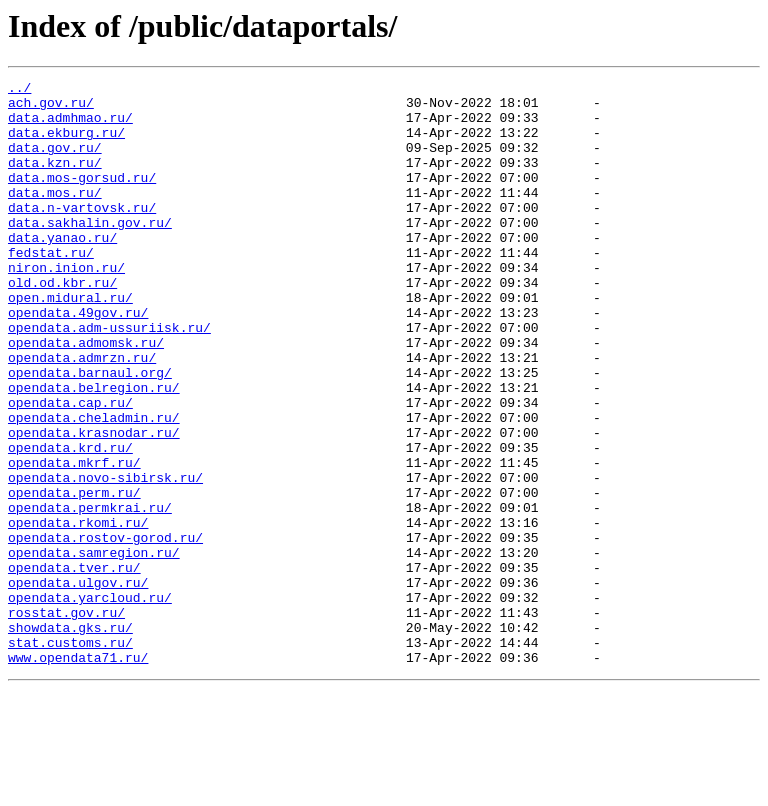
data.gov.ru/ (55, 162)
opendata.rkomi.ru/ (78, 612)
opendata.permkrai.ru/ (90, 594)
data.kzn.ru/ (55, 180)
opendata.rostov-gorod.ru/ (105, 630)
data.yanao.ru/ (62, 270)
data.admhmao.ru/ (70, 126)
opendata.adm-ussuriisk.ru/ (109, 378)
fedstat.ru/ (51, 288)
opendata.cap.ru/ (70, 468)
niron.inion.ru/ (66, 306)
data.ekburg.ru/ (66, 144)
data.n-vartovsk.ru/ (82, 234)
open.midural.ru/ (70, 342)
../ (19, 90)
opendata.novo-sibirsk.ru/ (105, 558)
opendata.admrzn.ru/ (82, 414)
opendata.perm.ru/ (74, 576)
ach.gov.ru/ (51, 108)
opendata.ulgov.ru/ (78, 684)
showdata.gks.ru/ (70, 738)
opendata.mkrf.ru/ (74, 540)
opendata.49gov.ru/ (78, 360)
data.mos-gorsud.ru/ (82, 198)
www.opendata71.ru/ (78, 774)
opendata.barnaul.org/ (90, 432)
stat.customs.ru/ (70, 756)
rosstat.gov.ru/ (66, 720)
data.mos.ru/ (55, 216)
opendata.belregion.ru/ (94, 450)
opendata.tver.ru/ (74, 666)
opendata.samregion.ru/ (94, 648)
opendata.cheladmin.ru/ (94, 486)
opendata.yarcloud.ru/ (90, 702)
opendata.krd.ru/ (70, 522)
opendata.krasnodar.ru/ (94, 504)
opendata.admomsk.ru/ (86, 396)
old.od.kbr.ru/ (62, 324)
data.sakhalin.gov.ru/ (90, 252)
